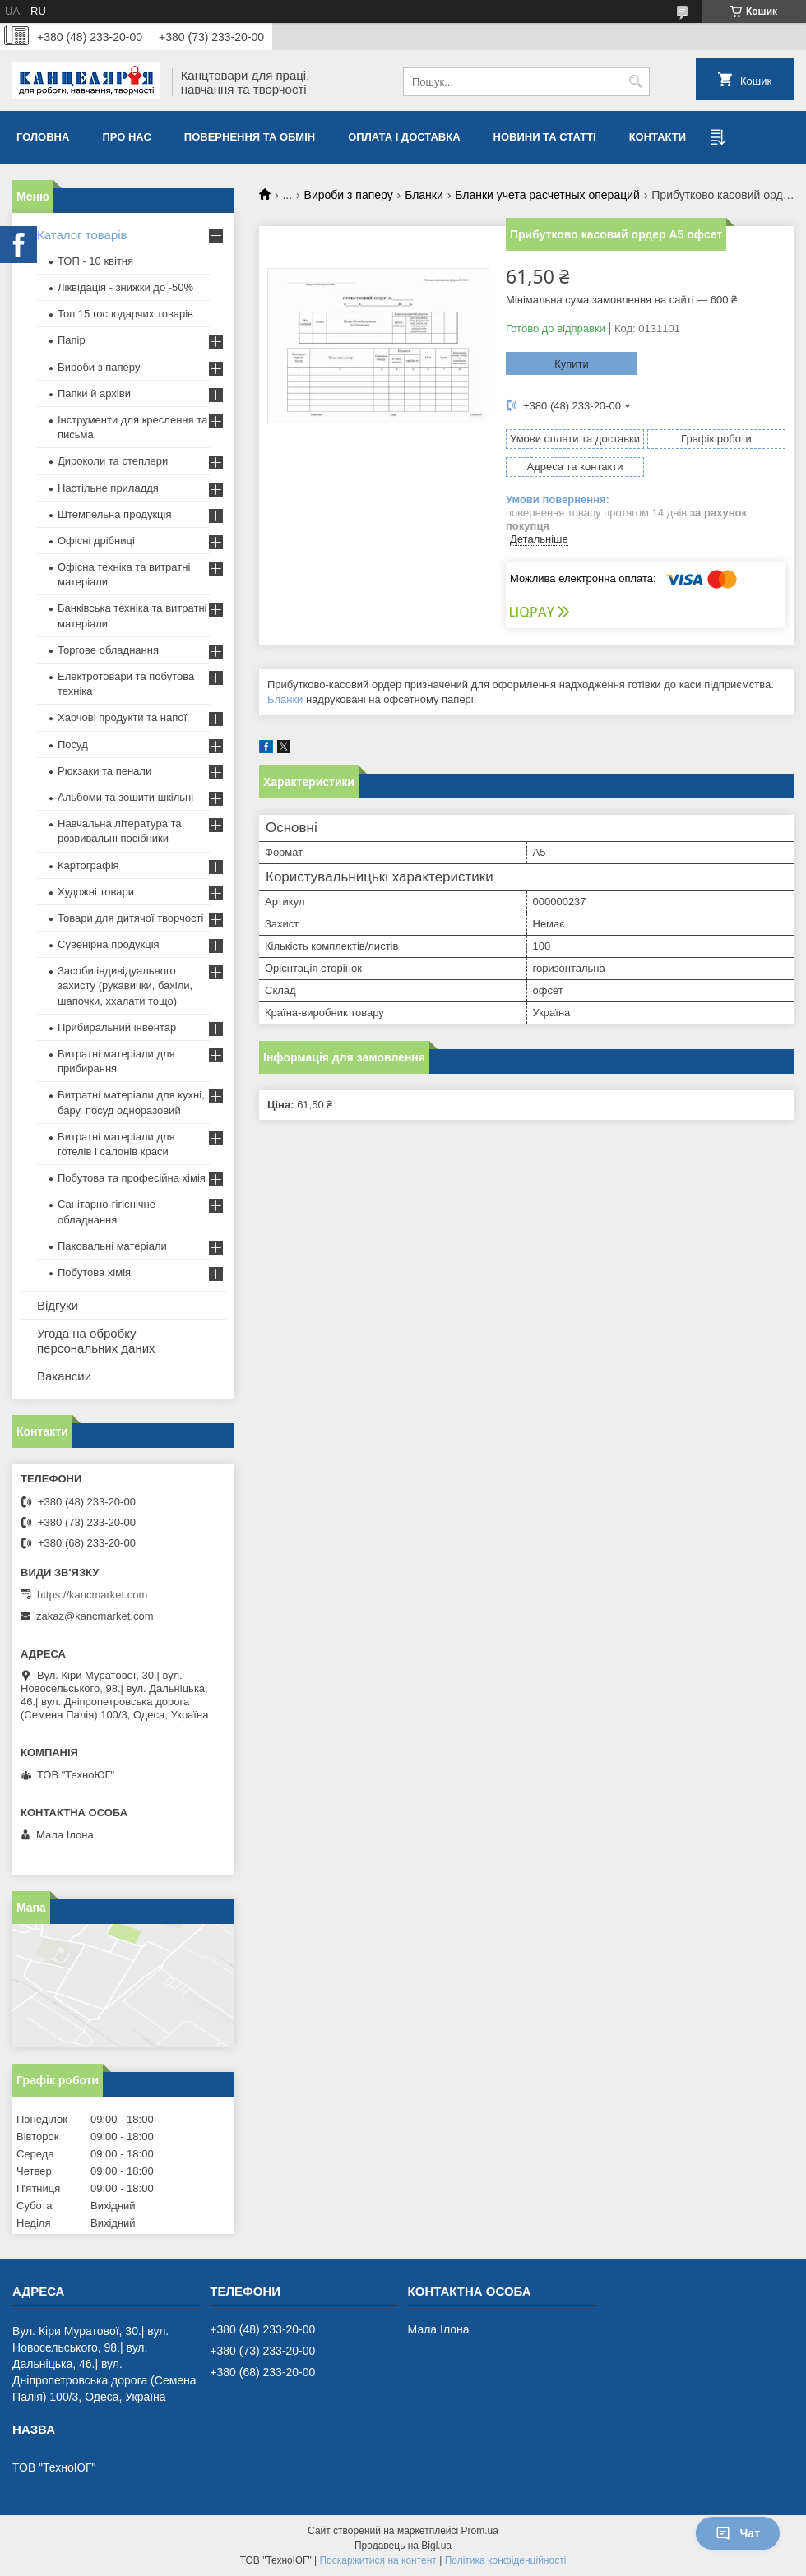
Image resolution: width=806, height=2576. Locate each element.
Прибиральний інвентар (117, 1027)
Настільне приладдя (108, 488)
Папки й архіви (94, 393)
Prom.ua (479, 2531)
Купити (571, 364)
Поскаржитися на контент (377, 2560)
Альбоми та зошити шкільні (125, 797)
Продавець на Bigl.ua (403, 2545)
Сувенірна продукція (109, 944)
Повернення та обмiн (249, 137)
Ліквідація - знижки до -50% (125, 287)
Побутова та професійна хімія (132, 1178)
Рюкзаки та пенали (104, 771)
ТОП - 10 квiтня (95, 261)
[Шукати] (635, 81)
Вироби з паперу (348, 194)
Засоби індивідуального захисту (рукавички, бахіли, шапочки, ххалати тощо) (125, 985)
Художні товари (96, 892)
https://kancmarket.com (92, 1595)
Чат (738, 2533)
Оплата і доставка (404, 137)
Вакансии (64, 1376)
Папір (72, 340)
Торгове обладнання (108, 650)
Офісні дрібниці (96, 540)
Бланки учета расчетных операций (547, 194)
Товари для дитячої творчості (130, 918)
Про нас (126, 137)
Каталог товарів (82, 235)
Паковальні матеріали (112, 1246)
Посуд (73, 744)
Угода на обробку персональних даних (96, 1340)
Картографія (88, 865)
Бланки (424, 194)
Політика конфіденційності (506, 2560)
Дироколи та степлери (113, 461)
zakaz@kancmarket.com (95, 1616)
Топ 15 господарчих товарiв (125, 314)
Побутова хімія (94, 1272)
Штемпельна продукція (114, 514)
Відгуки (57, 1305)
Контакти (658, 137)
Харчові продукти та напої (122, 717)
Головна (42, 137)
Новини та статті (544, 137)
